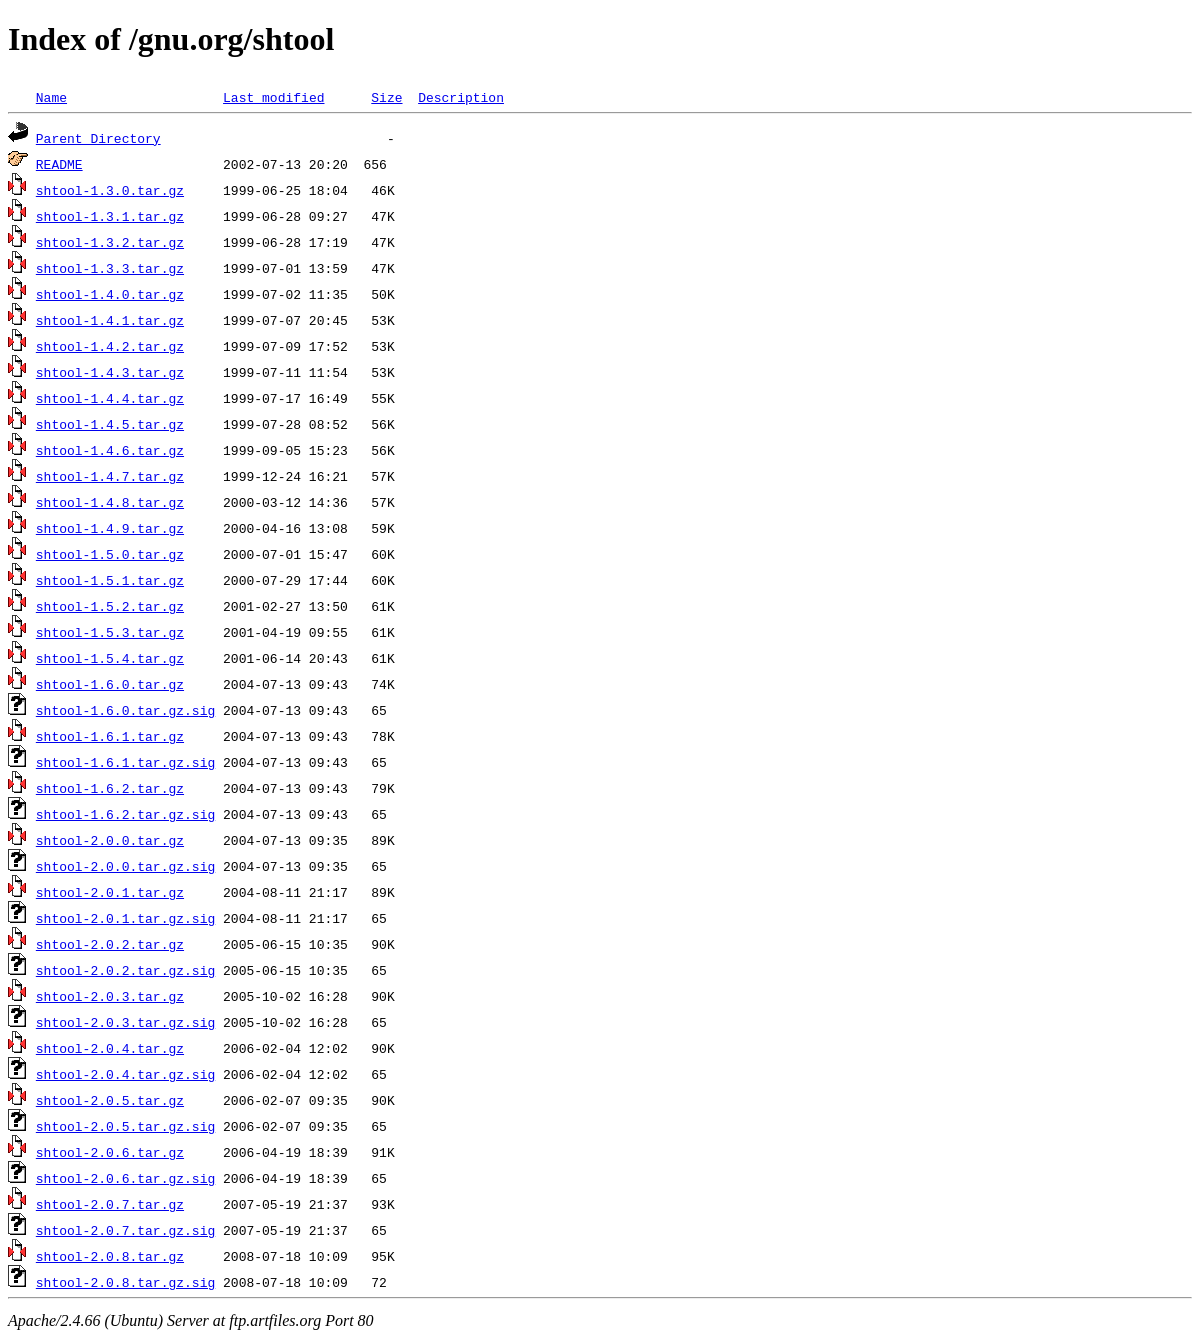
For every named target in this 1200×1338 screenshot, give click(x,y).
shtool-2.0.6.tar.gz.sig (125, 1178)
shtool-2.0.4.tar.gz (110, 1048)
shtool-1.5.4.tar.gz (110, 658)
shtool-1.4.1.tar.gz (110, 320)
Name (51, 97)
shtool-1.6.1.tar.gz (110, 736)
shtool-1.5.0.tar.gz (110, 554)
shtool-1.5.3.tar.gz (110, 632)
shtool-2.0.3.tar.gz (110, 996)
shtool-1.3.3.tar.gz (110, 268)
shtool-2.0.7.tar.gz (110, 1204)
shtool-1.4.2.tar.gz (110, 346)
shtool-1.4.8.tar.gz (110, 502)
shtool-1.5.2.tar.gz (110, 606)
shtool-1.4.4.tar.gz (110, 398)
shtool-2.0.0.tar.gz (110, 840)
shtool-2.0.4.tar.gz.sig (125, 1074)
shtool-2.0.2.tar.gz (110, 944)
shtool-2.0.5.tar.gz (110, 1100)
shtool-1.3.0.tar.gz (110, 190)
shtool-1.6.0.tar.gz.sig (125, 710)
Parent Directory (98, 138)
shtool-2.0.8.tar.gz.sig (125, 1282)
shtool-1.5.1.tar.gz (110, 580)
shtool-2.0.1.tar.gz (110, 892)
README (59, 164)
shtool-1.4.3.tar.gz (110, 372)
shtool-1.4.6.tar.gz (110, 450)
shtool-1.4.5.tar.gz (110, 424)
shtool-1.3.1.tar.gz (110, 216)
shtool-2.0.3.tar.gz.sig (125, 1022)
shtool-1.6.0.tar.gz (110, 684)
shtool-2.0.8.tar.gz (110, 1256)
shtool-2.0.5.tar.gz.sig (125, 1126)
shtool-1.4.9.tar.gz (110, 528)
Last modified (273, 97)
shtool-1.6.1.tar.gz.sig (125, 762)
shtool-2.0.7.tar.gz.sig (125, 1230)
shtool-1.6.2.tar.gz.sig (125, 814)
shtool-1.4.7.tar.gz (110, 476)
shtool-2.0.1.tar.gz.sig (125, 918)
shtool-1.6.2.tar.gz (110, 788)
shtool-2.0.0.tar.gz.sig (125, 866)
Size (386, 97)
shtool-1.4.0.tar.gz (110, 294)
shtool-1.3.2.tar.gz (110, 242)
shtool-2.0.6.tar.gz (110, 1152)
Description (461, 97)
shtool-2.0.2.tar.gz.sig (125, 970)
